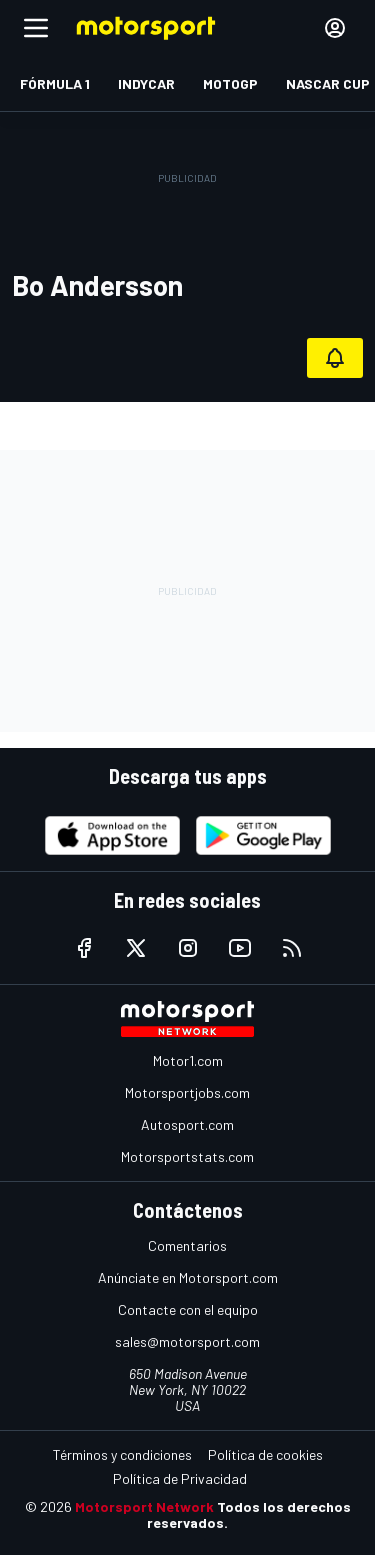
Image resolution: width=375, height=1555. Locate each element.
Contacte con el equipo (188, 1309)
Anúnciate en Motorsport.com (188, 1277)
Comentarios (187, 1245)
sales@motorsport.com (187, 1341)
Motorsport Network (144, 1506)
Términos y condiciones (122, 1454)
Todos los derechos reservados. (249, 1514)
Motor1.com (188, 1060)
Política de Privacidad (180, 1478)
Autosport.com (187, 1124)
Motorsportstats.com (187, 1156)
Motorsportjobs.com (187, 1092)
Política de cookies (265, 1454)
